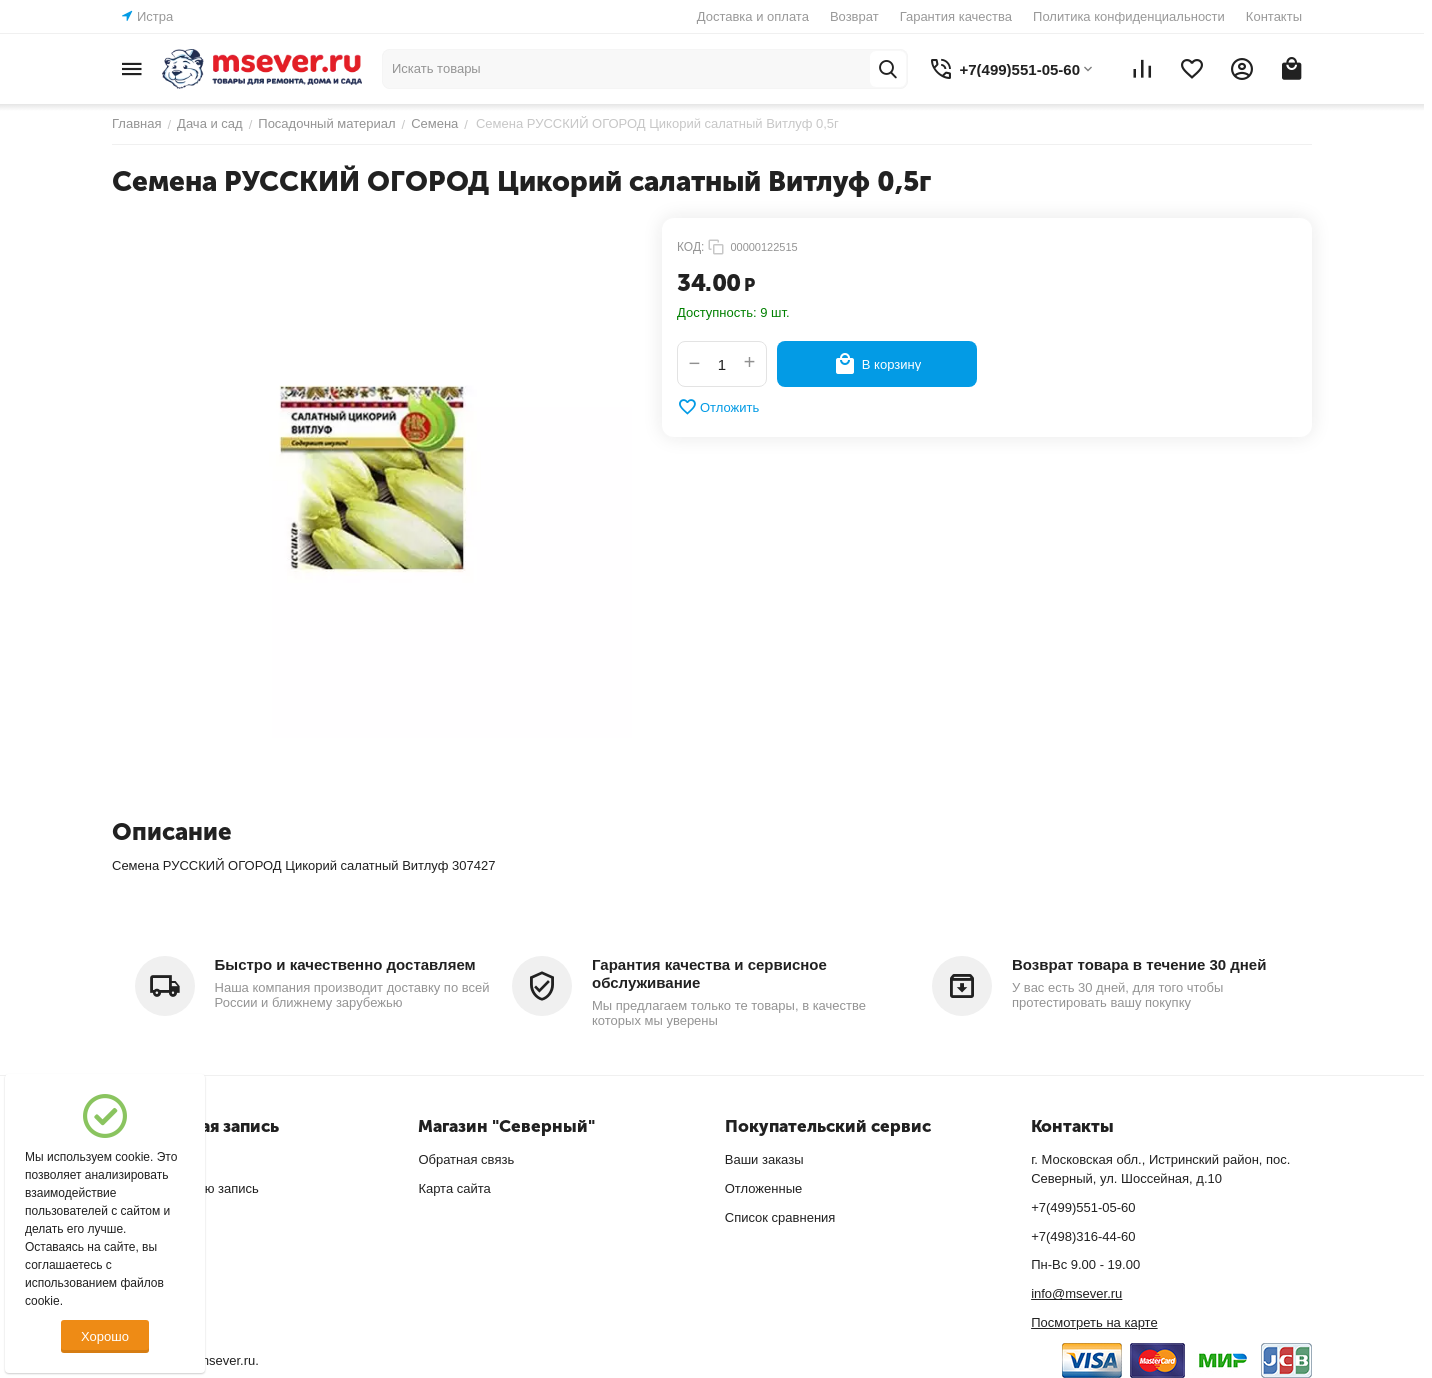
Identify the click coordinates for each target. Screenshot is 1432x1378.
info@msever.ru (1076, 1293)
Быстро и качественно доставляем (345, 964)
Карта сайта (454, 1188)
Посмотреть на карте (1094, 1322)
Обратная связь (466, 1159)
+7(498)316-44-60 (1083, 1236)
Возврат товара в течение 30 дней (1139, 964)
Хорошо (105, 1336)
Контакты (1274, 16)
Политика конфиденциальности (1129, 16)
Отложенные (763, 1188)
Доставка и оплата (753, 16)
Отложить (718, 407)
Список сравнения (780, 1217)
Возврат (854, 16)
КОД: (690, 247)
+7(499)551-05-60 (1083, 1207)
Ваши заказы (764, 1159)
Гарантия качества (956, 16)
